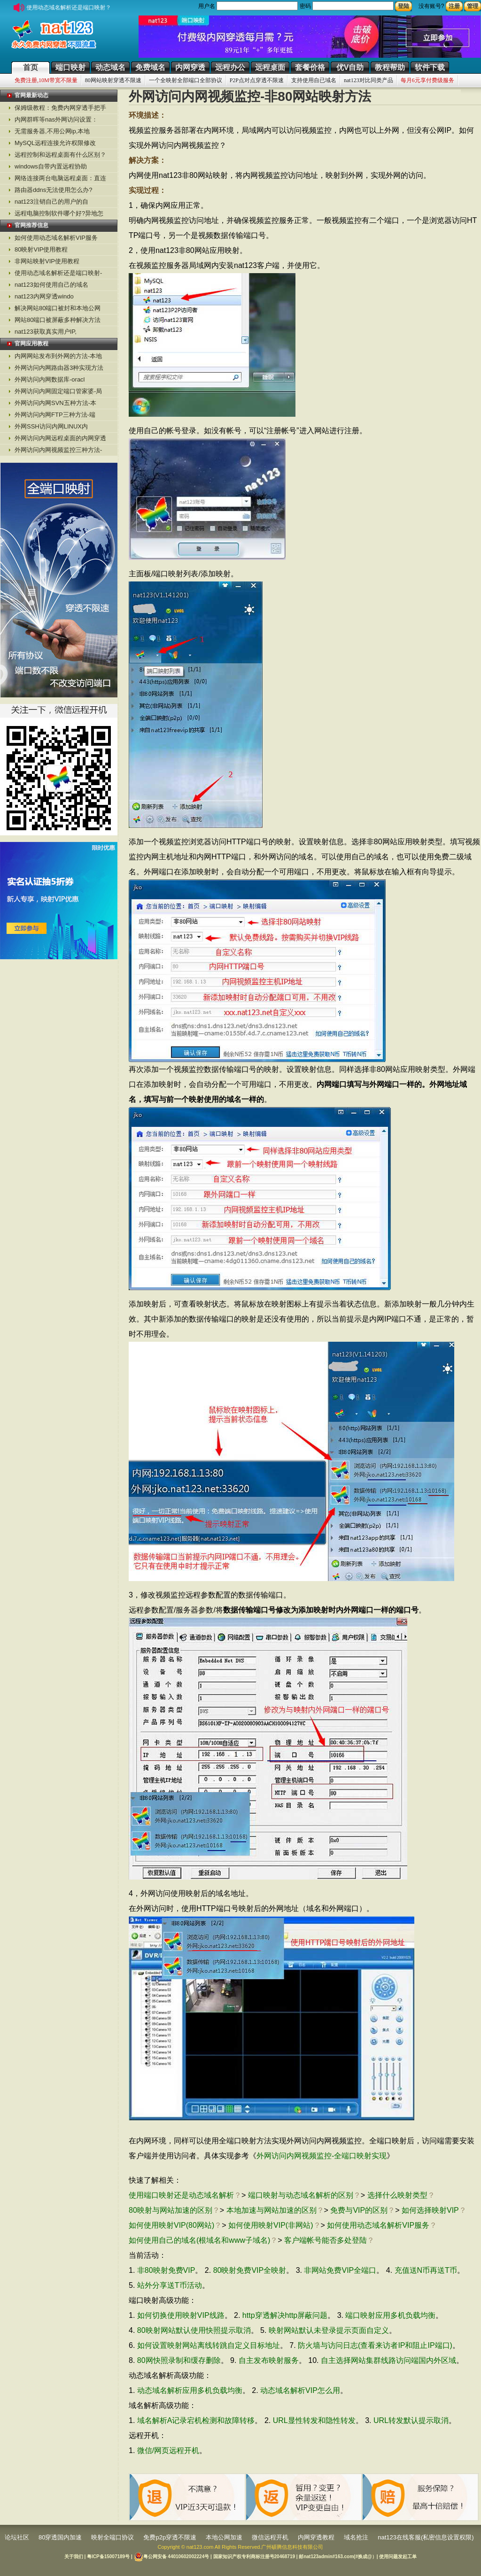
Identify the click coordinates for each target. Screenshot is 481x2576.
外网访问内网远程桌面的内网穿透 (60, 438)
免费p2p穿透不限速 (169, 2537)
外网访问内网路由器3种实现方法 (59, 367)
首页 (30, 67)
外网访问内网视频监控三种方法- (58, 449)
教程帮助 (390, 67)
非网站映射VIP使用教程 (47, 261)
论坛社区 (17, 2537)
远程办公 (230, 67)
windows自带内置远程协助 (51, 166)
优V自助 (350, 67)
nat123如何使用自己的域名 (51, 284)
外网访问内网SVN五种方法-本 (55, 402)
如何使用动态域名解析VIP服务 (56, 237)
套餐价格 (310, 67)
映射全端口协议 (112, 2537)
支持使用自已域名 (313, 80)
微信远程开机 (270, 2537)
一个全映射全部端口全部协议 (185, 80)
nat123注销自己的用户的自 (51, 201)
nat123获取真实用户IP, (46, 331)
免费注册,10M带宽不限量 (46, 80)
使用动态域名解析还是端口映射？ (58, 7)
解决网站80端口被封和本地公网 (58, 308)
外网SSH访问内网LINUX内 (51, 426)
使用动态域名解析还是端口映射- (58, 272)
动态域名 (110, 67)
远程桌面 (270, 67)
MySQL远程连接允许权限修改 (55, 142)
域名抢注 (356, 2537)
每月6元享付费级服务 (427, 80)
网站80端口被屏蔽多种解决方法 (58, 319)
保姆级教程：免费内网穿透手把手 (60, 107)
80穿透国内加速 (60, 2537)
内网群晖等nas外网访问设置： (56, 119)
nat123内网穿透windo (44, 296)
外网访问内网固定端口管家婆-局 (58, 391)
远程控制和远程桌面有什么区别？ (60, 154)
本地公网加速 (224, 2537)
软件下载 (430, 67)
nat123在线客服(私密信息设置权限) (425, 2537)
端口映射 (70, 67)
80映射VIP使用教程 (41, 249)
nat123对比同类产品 (368, 80)
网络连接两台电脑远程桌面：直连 (60, 178)
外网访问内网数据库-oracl (50, 379)
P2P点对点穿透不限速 (257, 80)
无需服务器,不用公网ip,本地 (52, 131)
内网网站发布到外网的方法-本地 (58, 355)
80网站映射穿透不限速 (113, 80)
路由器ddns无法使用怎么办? (53, 189)
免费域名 (150, 67)
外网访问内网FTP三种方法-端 (55, 414)
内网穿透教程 (316, 2537)
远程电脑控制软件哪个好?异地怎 (59, 213)
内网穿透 (190, 67)
